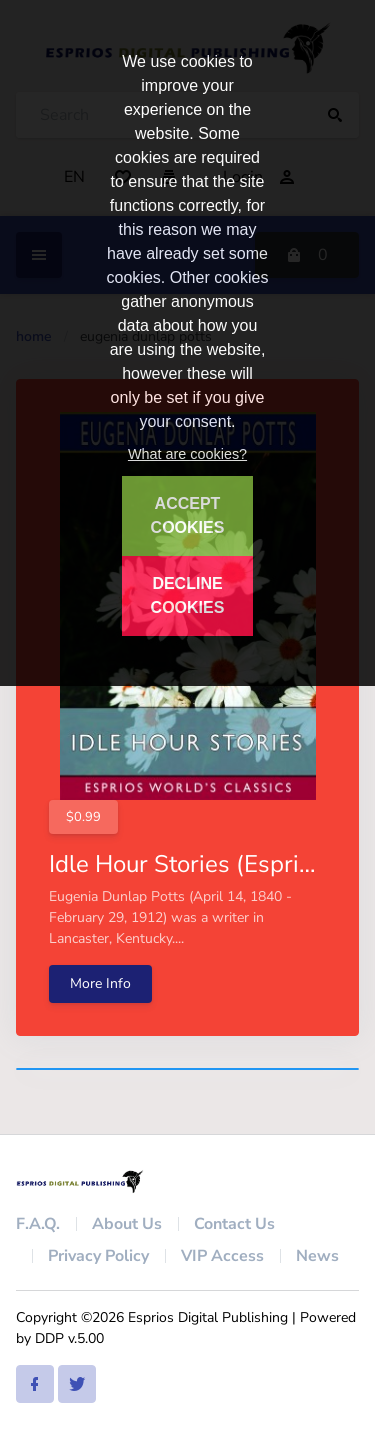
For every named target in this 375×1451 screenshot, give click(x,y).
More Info (100, 983)
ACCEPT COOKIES (188, 515)
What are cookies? (187, 454)
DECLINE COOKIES (188, 595)
